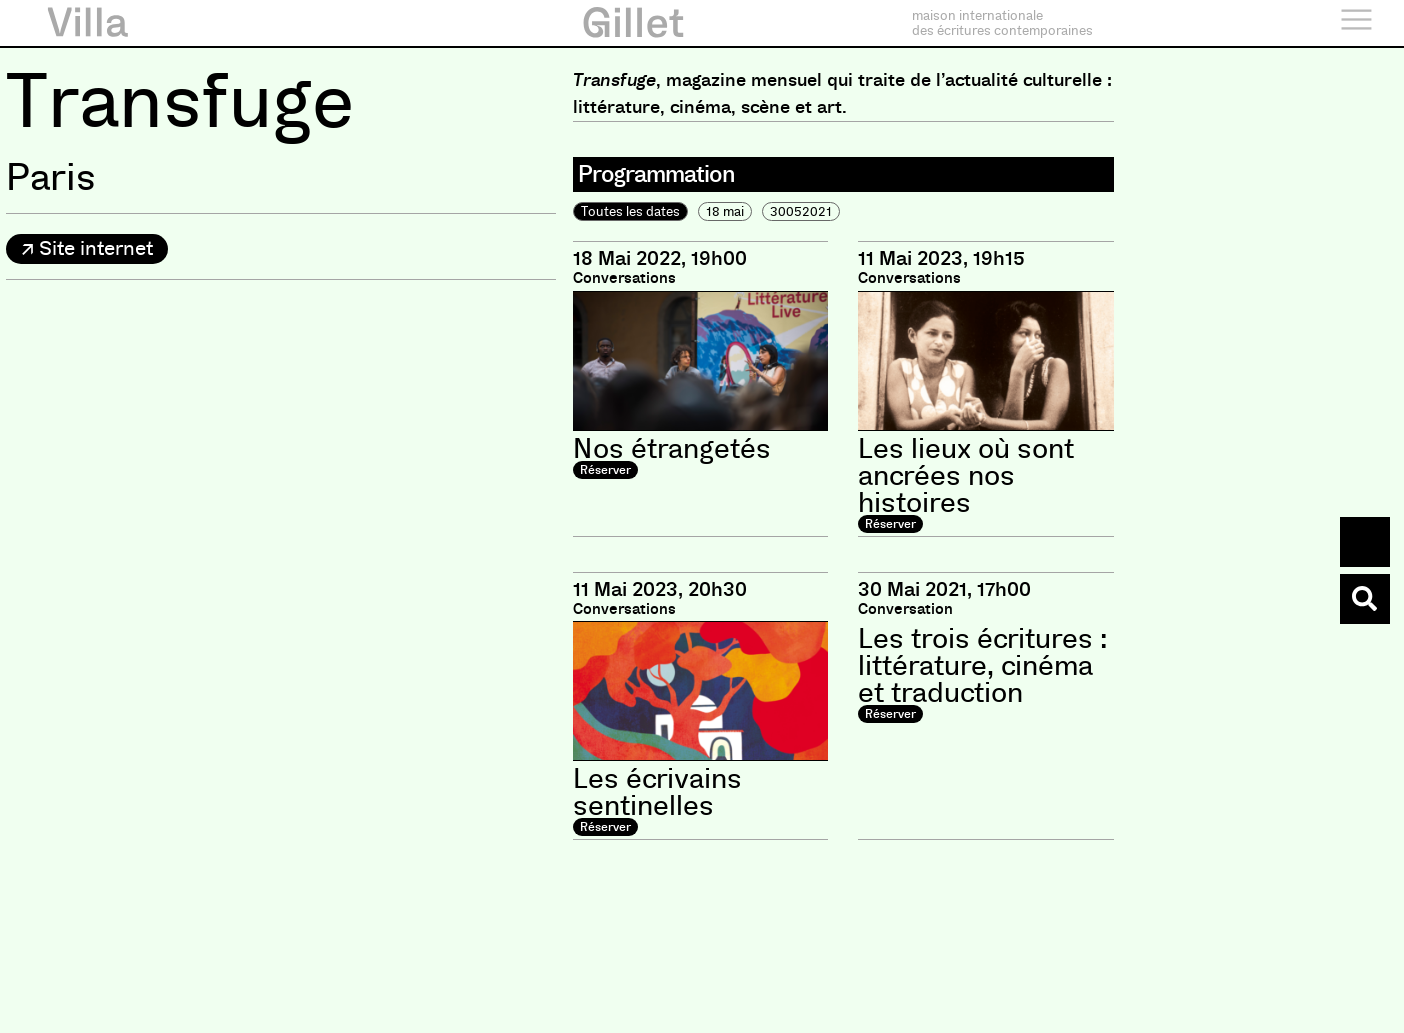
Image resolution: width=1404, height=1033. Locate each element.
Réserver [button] (605, 470)
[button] (87, 249)
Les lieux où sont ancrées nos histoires (966, 476)
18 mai (725, 211)
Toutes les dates (630, 211)
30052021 (801, 211)
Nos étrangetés (672, 449)
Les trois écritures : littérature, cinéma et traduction (982, 666)
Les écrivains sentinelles (657, 792)
